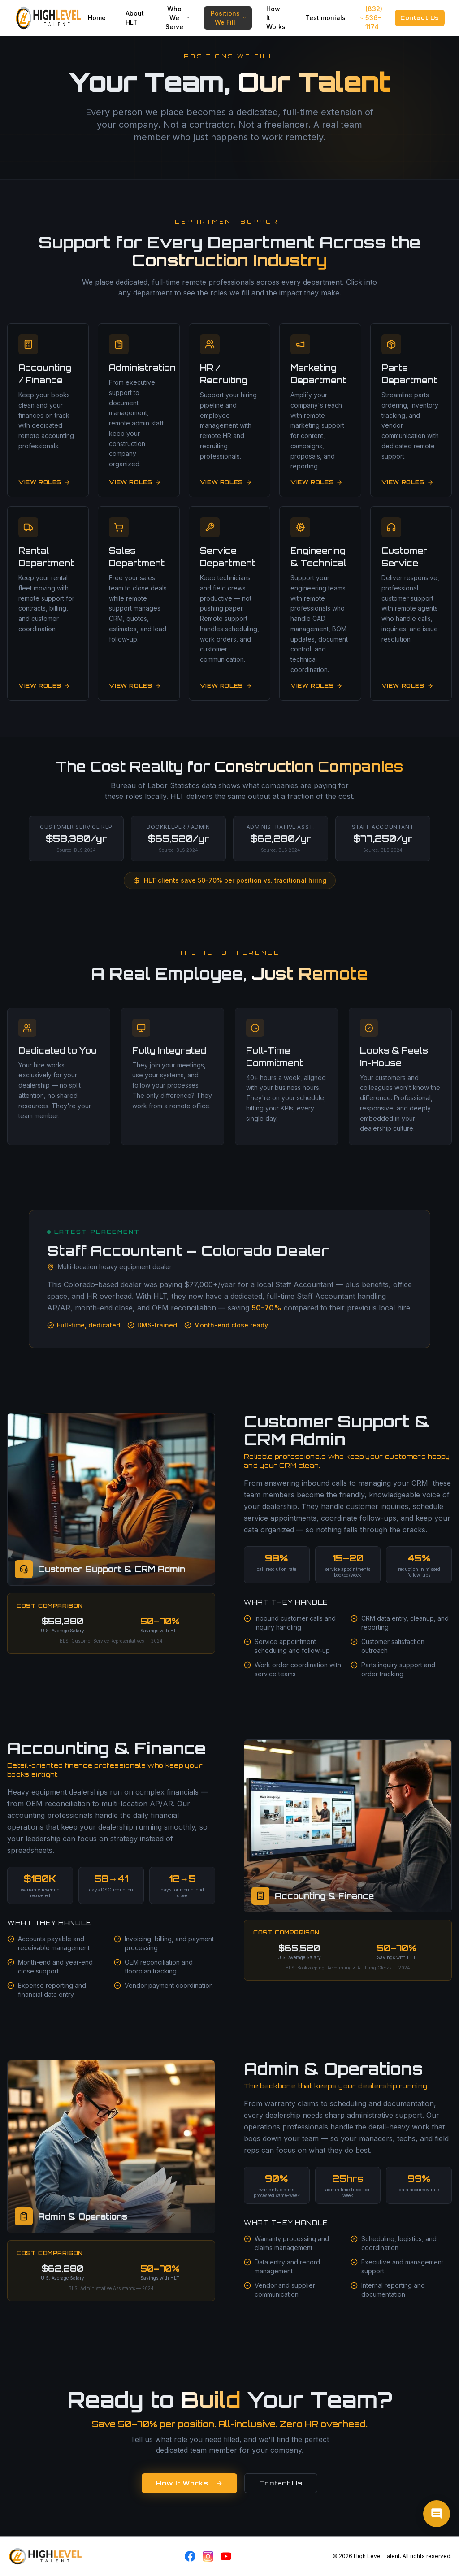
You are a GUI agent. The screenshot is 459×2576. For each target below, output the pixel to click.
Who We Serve (177, 17)
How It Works (276, 17)
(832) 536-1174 (371, 17)
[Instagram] (208, 2556)
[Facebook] (190, 2556)
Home (97, 18)
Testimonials (325, 18)
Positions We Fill (229, 17)
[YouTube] (226, 2556)
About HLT (135, 17)
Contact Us (419, 17)
